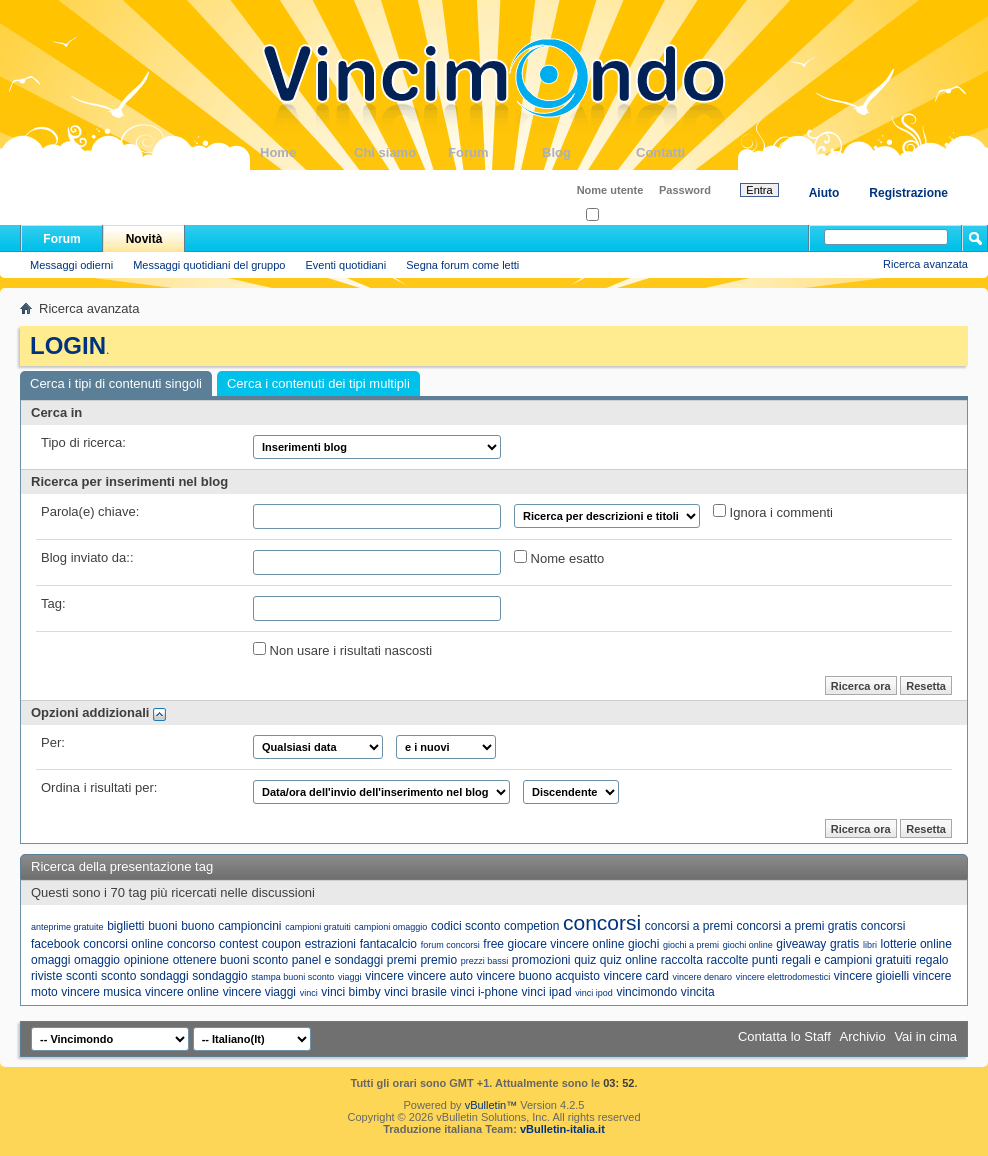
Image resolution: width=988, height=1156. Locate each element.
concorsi (602, 922)
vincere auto (439, 976)
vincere (384, 976)
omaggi (50, 960)
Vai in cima (925, 1036)
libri (870, 945)
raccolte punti (741, 960)
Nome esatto (559, 558)
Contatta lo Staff (784, 1036)
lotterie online (916, 944)
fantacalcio (388, 944)
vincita (698, 992)
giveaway (801, 944)
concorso (191, 944)
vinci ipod (594, 993)
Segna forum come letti (462, 265)
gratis (844, 944)
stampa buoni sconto (292, 977)
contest (238, 944)
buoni (162, 926)
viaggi (350, 977)
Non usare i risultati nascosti (342, 650)
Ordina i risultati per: (99, 787)
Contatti (683, 152)
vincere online (182, 992)
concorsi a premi (689, 926)
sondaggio (219, 976)
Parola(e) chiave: (90, 511)
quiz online (628, 960)
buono (197, 926)
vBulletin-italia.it (562, 1129)
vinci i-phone (484, 992)
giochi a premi (691, 945)
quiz (585, 960)
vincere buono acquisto (537, 976)
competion (531, 926)
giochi (643, 944)
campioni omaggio (390, 927)
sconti (81, 976)
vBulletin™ (491, 1105)
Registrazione (908, 193)
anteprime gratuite (67, 927)
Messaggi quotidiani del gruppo (209, 265)
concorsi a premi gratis (796, 926)
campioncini (249, 926)
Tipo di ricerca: (83, 442)
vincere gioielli (871, 976)
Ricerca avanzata (925, 264)
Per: (53, 742)
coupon (281, 944)
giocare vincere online (566, 944)
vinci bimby (350, 992)
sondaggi (164, 976)
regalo (931, 960)
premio (438, 960)
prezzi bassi (485, 961)
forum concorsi (450, 945)
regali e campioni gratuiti (846, 960)
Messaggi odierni (71, 265)
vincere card (635, 976)
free (493, 944)
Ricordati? (616, 215)
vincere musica (101, 992)
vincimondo (646, 992)
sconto (118, 976)
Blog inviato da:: (87, 557)
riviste (46, 976)
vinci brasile (415, 992)
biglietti (125, 926)
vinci (309, 993)
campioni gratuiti (318, 927)
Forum (495, 152)
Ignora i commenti (773, 512)
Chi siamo (401, 152)
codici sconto (465, 926)
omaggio (97, 960)
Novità (144, 239)
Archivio (863, 1036)
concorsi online (123, 944)
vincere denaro (702, 977)
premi (402, 960)
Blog (589, 152)
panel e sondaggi (337, 960)
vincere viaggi (259, 992)
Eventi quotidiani (345, 265)
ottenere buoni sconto (230, 960)
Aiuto (824, 193)
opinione (146, 960)
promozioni (541, 960)
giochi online (748, 945)
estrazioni (330, 944)
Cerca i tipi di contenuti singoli (116, 383)
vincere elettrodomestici (783, 977)
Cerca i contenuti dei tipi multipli (318, 383)
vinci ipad (547, 992)
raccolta (682, 960)
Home (307, 152)
